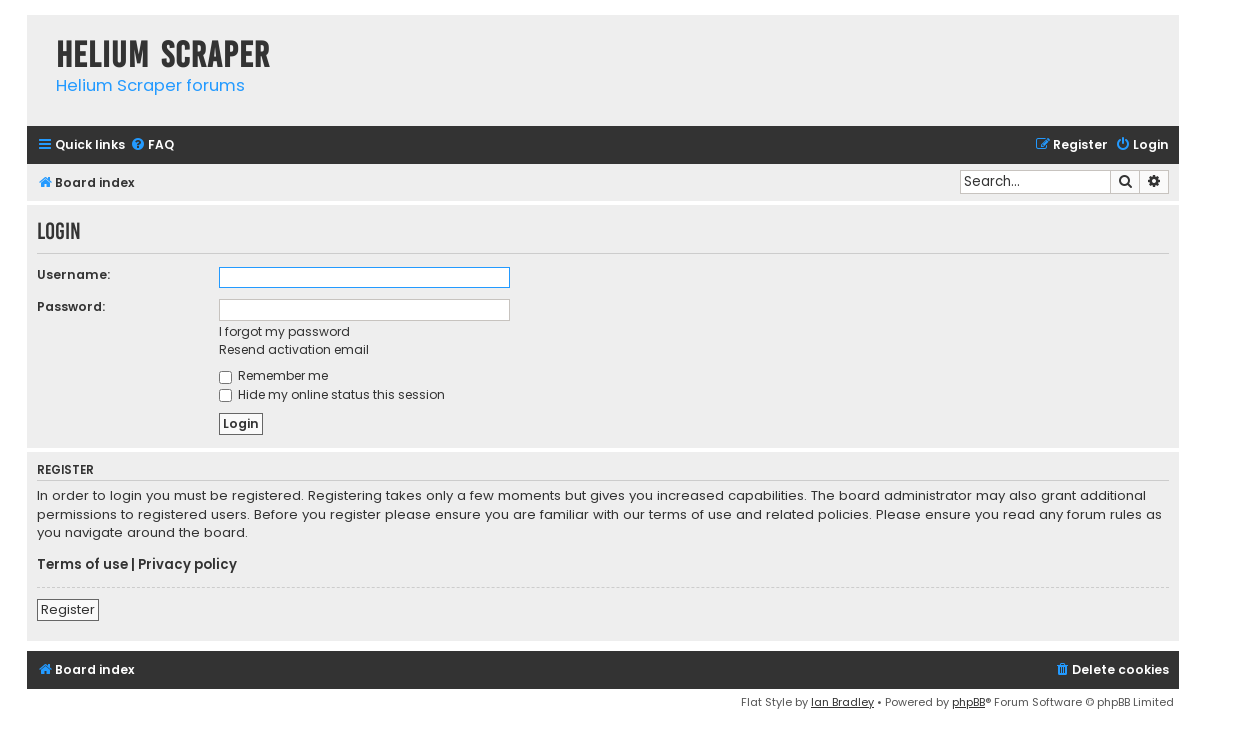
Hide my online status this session (332, 394)
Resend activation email (294, 349)
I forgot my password (284, 331)
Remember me (273, 375)
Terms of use (82, 565)
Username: (73, 274)
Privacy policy (187, 565)
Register (68, 609)
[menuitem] (152, 145)
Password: (71, 306)
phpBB (968, 702)
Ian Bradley (842, 702)
